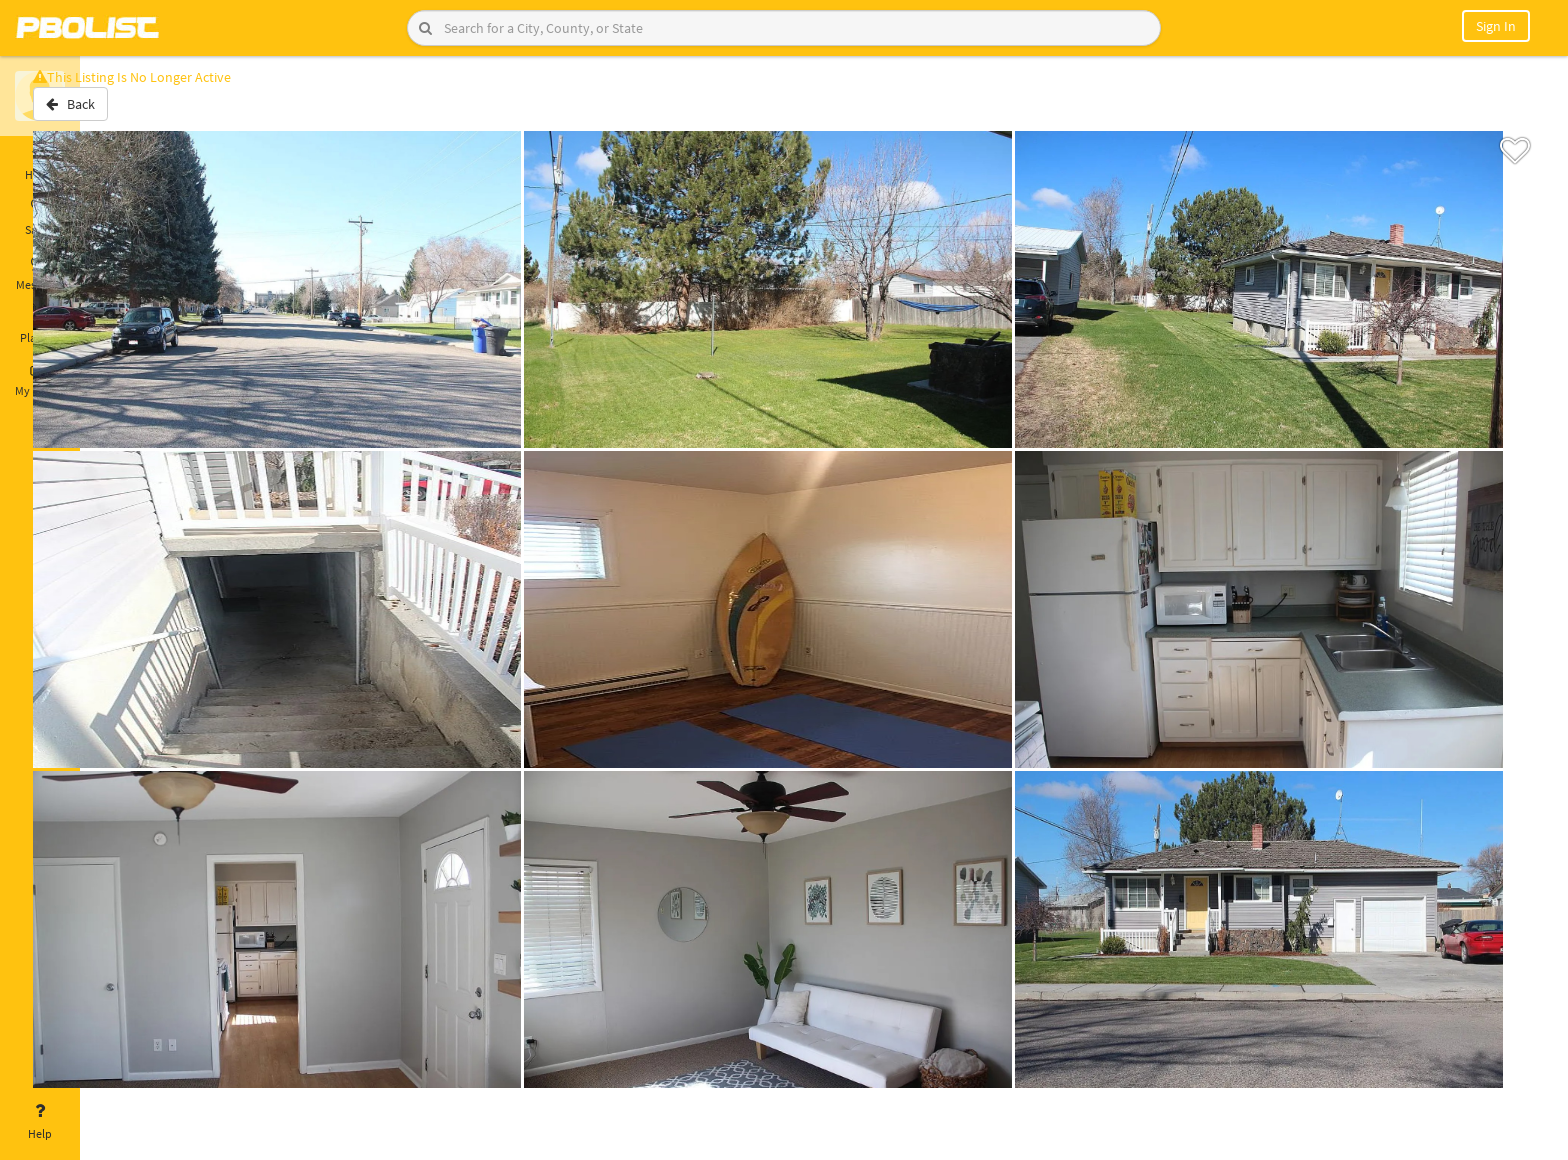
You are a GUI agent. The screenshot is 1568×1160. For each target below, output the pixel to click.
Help (40, 1122)
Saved (40, 218)
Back (132, 113)
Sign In (1496, 26)
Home (40, 163)
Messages (40, 273)
